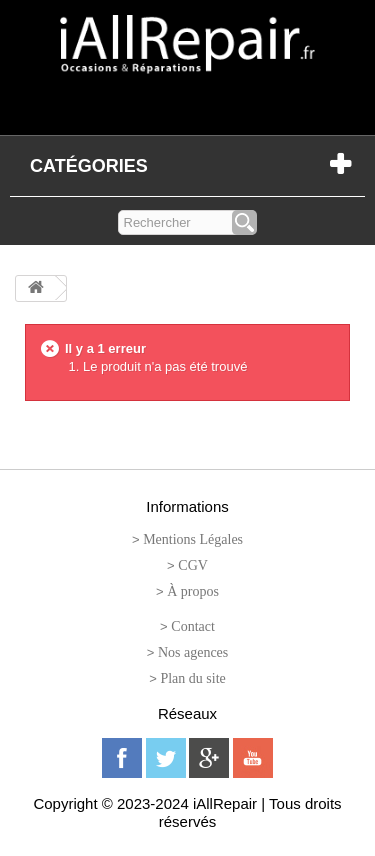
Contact (193, 626)
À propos (193, 591)
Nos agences (193, 652)
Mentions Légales (193, 539)
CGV (193, 565)
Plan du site (192, 678)
